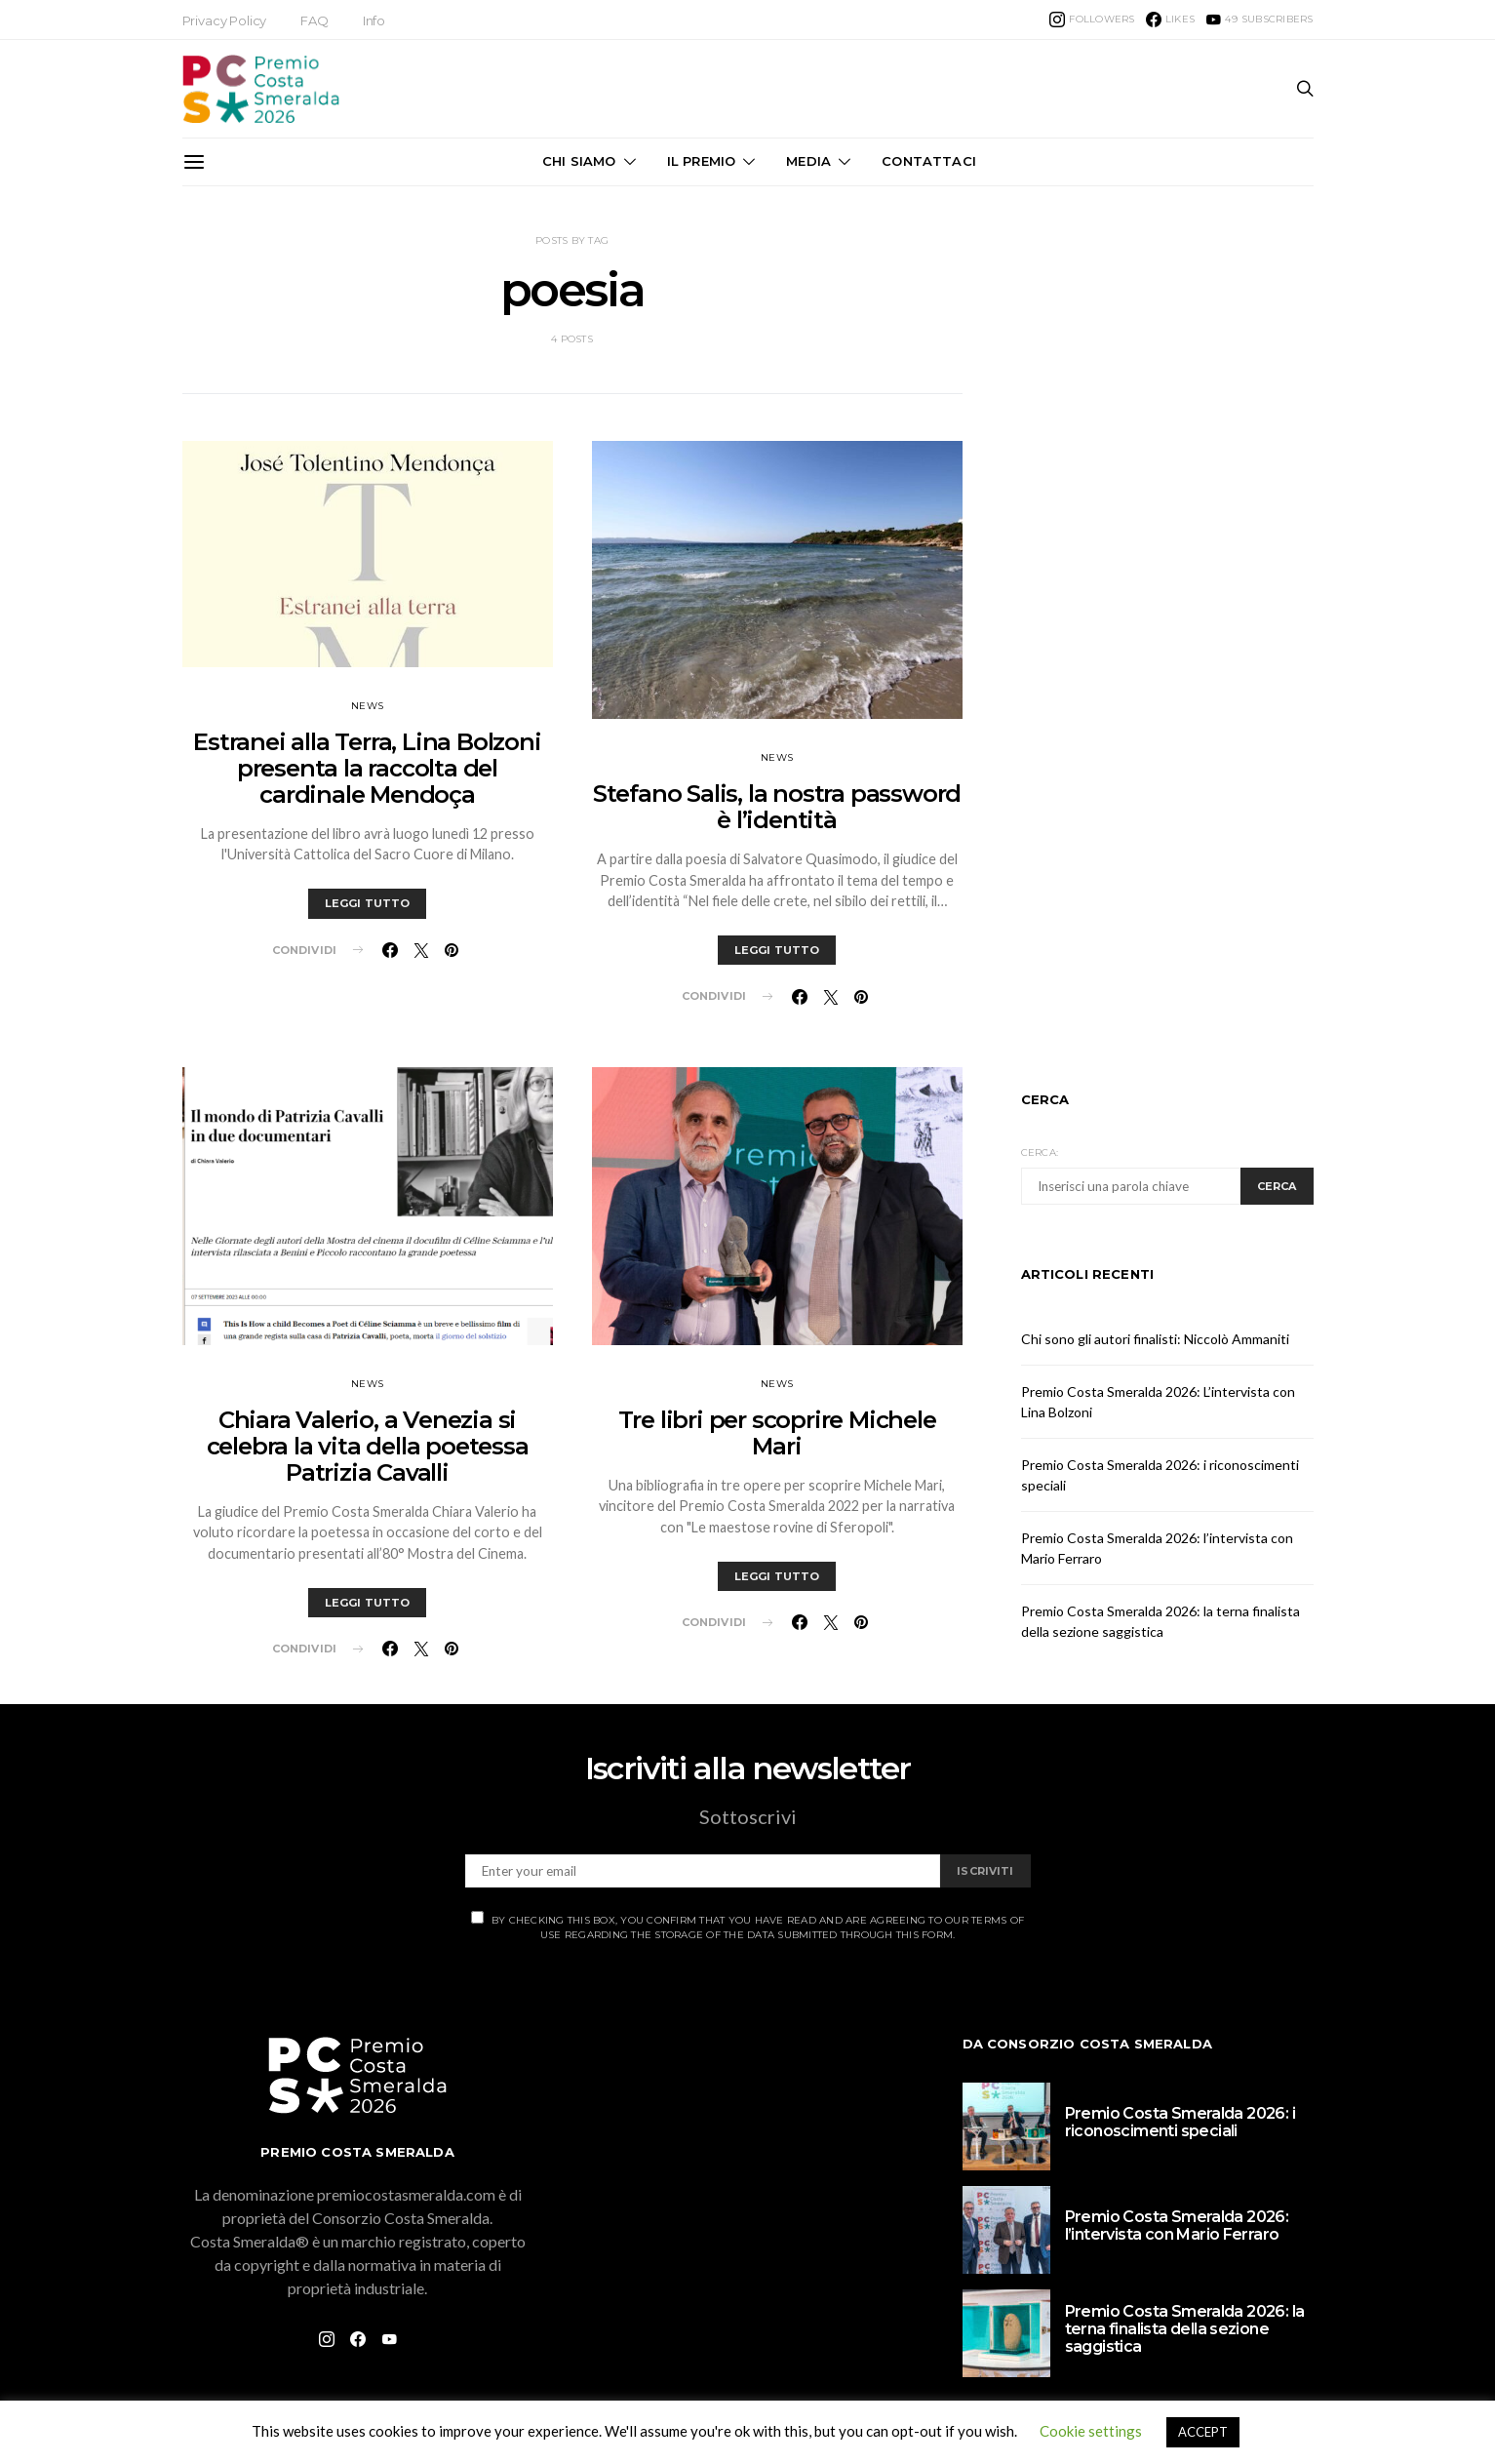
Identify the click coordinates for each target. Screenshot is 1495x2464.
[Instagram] (1091, 19)
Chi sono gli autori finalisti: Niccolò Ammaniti (1155, 1339)
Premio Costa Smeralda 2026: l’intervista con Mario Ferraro (1177, 2225)
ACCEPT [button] (1203, 2432)
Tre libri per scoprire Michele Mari (777, 1433)
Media (808, 161)
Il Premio (701, 161)
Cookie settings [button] (1091, 2431)
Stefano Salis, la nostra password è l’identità (777, 806)
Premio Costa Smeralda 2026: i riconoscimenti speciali (1180, 2122)
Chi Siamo (578, 161)
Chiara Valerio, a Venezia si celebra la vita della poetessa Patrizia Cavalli (368, 1446)
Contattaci (929, 161)
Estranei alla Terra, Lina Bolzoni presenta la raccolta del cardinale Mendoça (366, 768)
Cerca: (1040, 1152)
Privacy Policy (224, 20)
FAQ (314, 20)
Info (374, 20)
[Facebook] (1170, 19)
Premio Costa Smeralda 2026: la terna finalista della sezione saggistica (1185, 2329)
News (367, 705)
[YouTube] (1259, 19)
